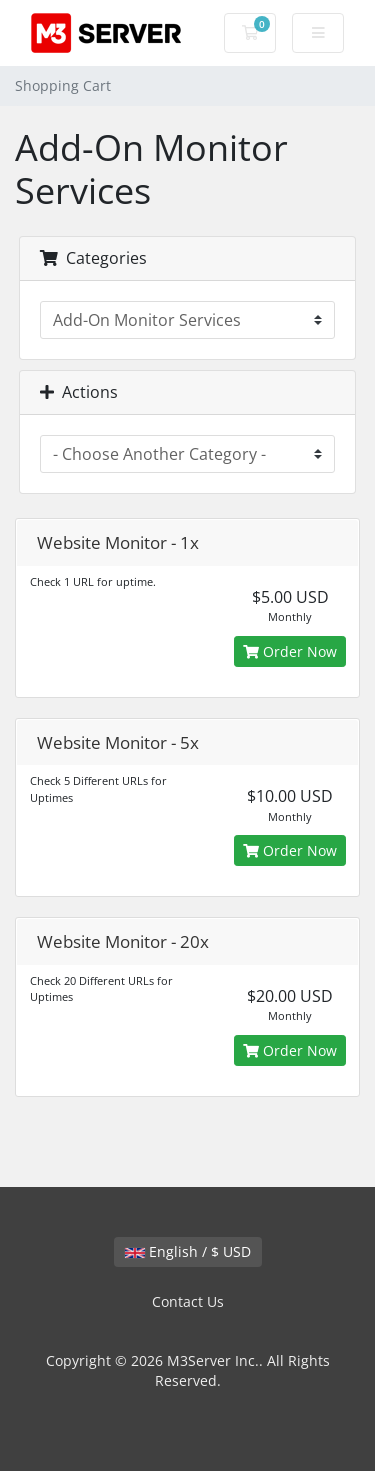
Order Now (290, 651)
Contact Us (188, 1301)
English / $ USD (188, 1251)
